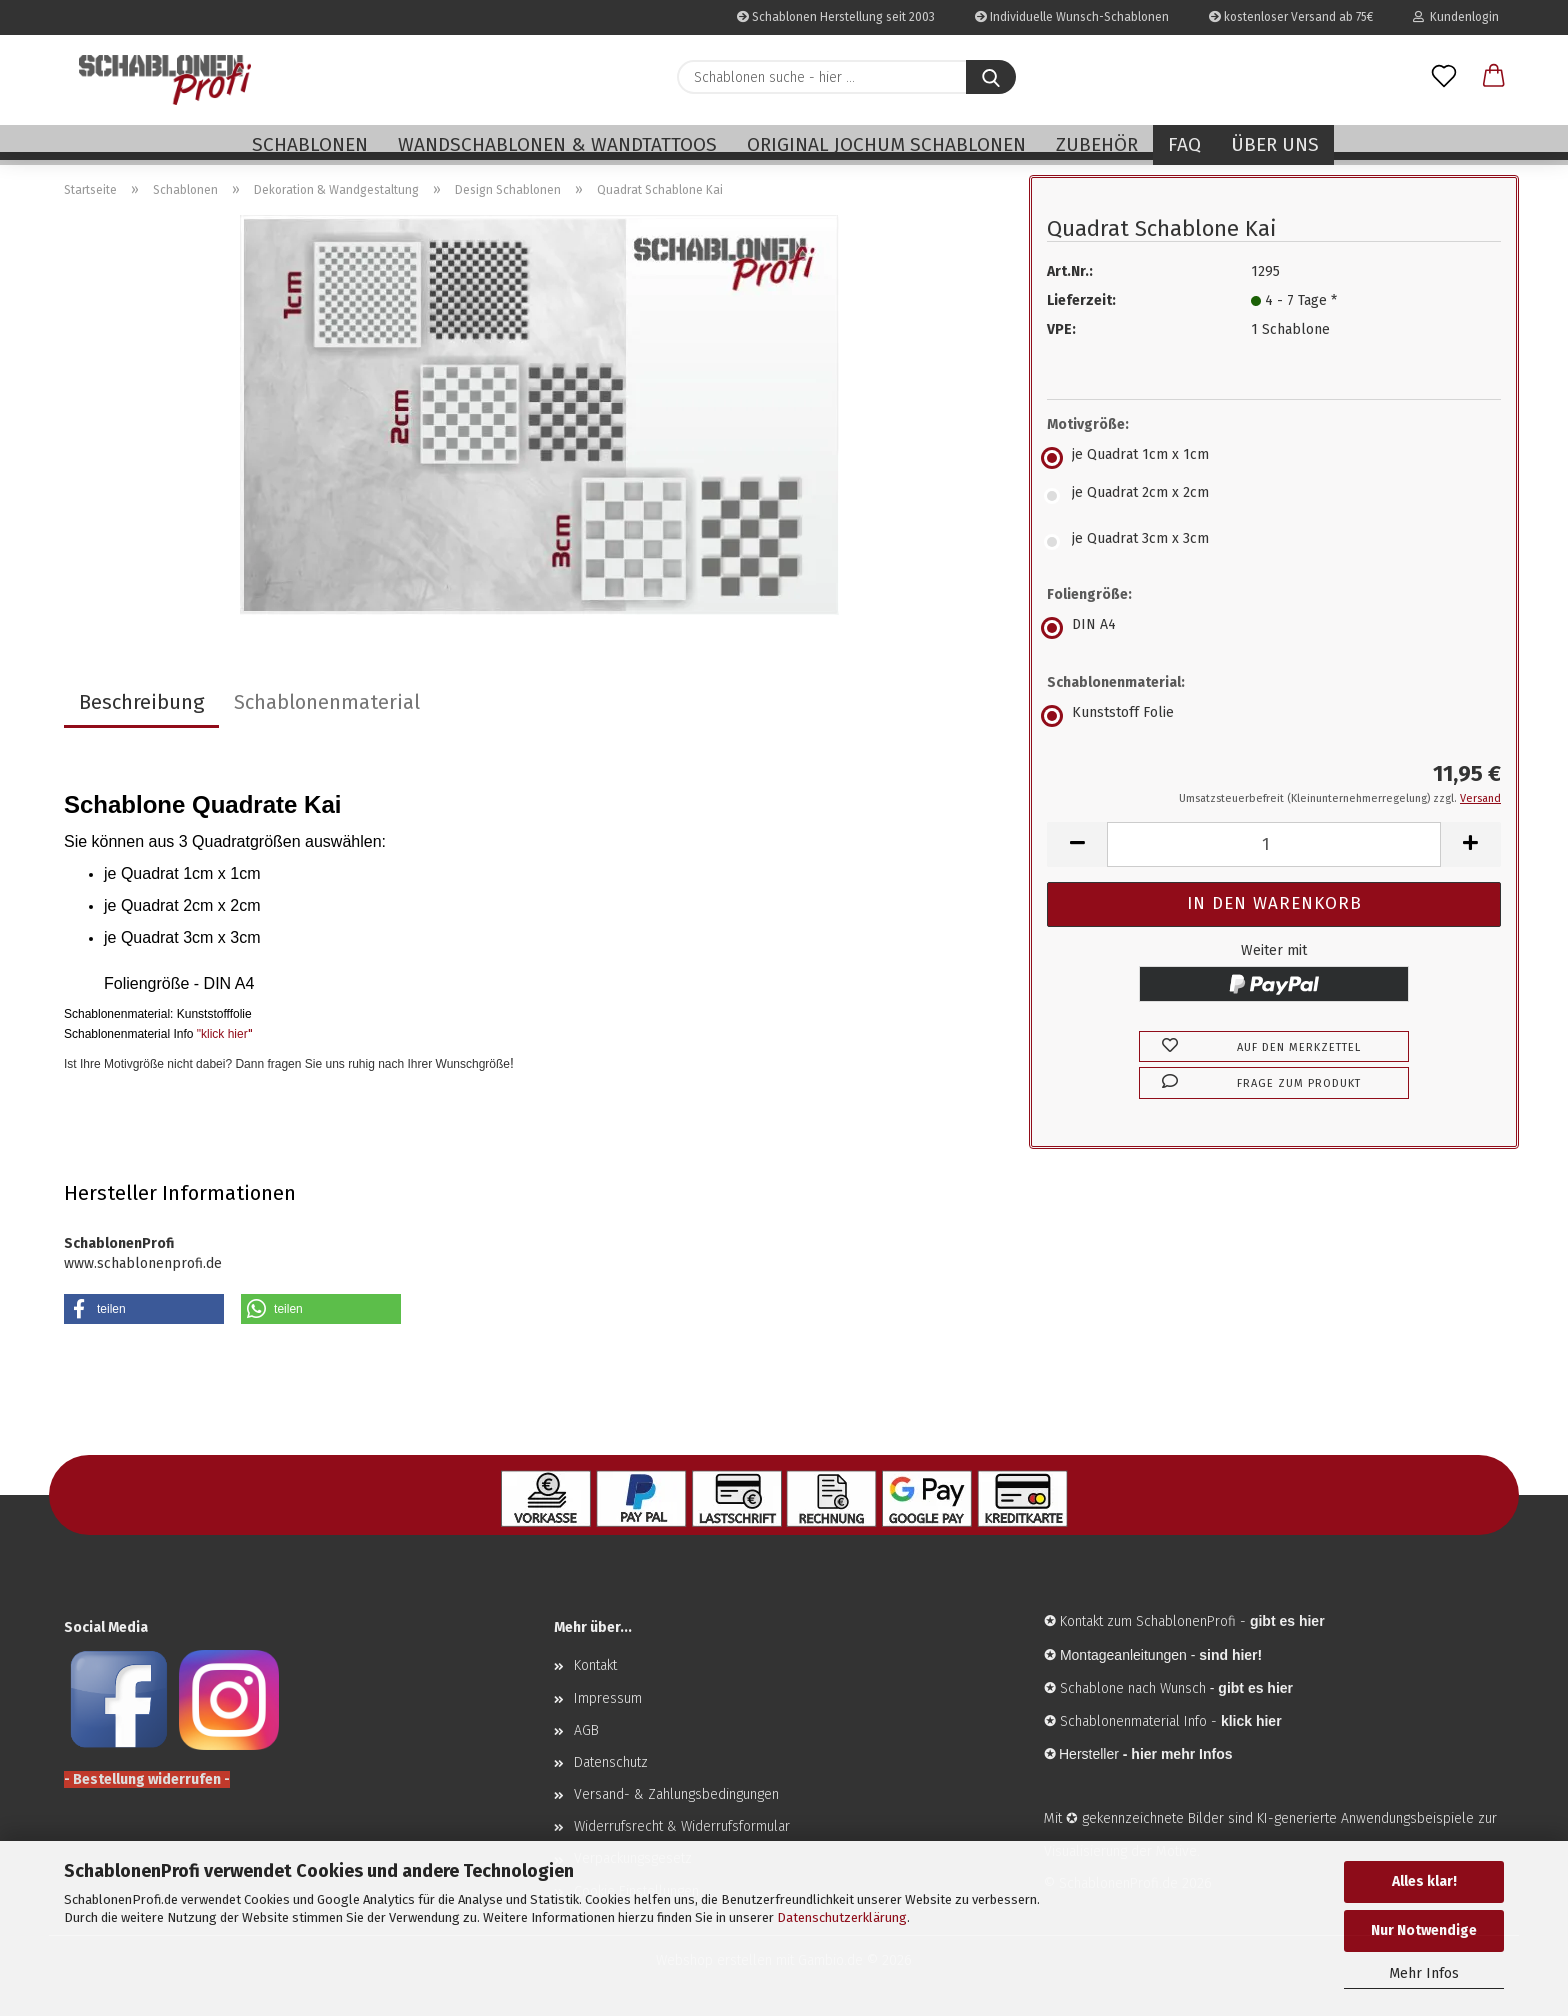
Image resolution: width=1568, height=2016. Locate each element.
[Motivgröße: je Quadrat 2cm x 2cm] (1274, 496)
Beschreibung (141, 702)
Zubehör (1097, 144)
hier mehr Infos (1181, 1754)
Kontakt (595, 1665)
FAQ (1184, 144)
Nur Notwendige (1424, 1930)
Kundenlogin (1456, 17)
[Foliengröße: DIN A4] (1274, 628)
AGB (586, 1730)
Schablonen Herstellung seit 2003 (836, 17)
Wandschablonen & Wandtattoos (557, 144)
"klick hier (222, 1034)
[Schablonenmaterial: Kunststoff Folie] (1274, 716)
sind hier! (1230, 1655)
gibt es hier (1255, 1688)
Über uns (1275, 144)
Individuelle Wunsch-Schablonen (1072, 17)
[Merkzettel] (1444, 77)
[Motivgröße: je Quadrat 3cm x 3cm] (1274, 542)
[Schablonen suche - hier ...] (991, 77)
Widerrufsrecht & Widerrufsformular (682, 1826)
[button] (1494, 77)
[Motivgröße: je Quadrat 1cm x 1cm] (1274, 458)
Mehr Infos (1424, 1973)
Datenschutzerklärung (842, 1917)
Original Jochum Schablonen (886, 144)
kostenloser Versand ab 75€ (1291, 17)
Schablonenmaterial (327, 702)
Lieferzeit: (1081, 300)
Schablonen (310, 144)
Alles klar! (1424, 1881)
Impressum (608, 1698)
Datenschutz (611, 1762)
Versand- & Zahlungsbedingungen (676, 1794)
